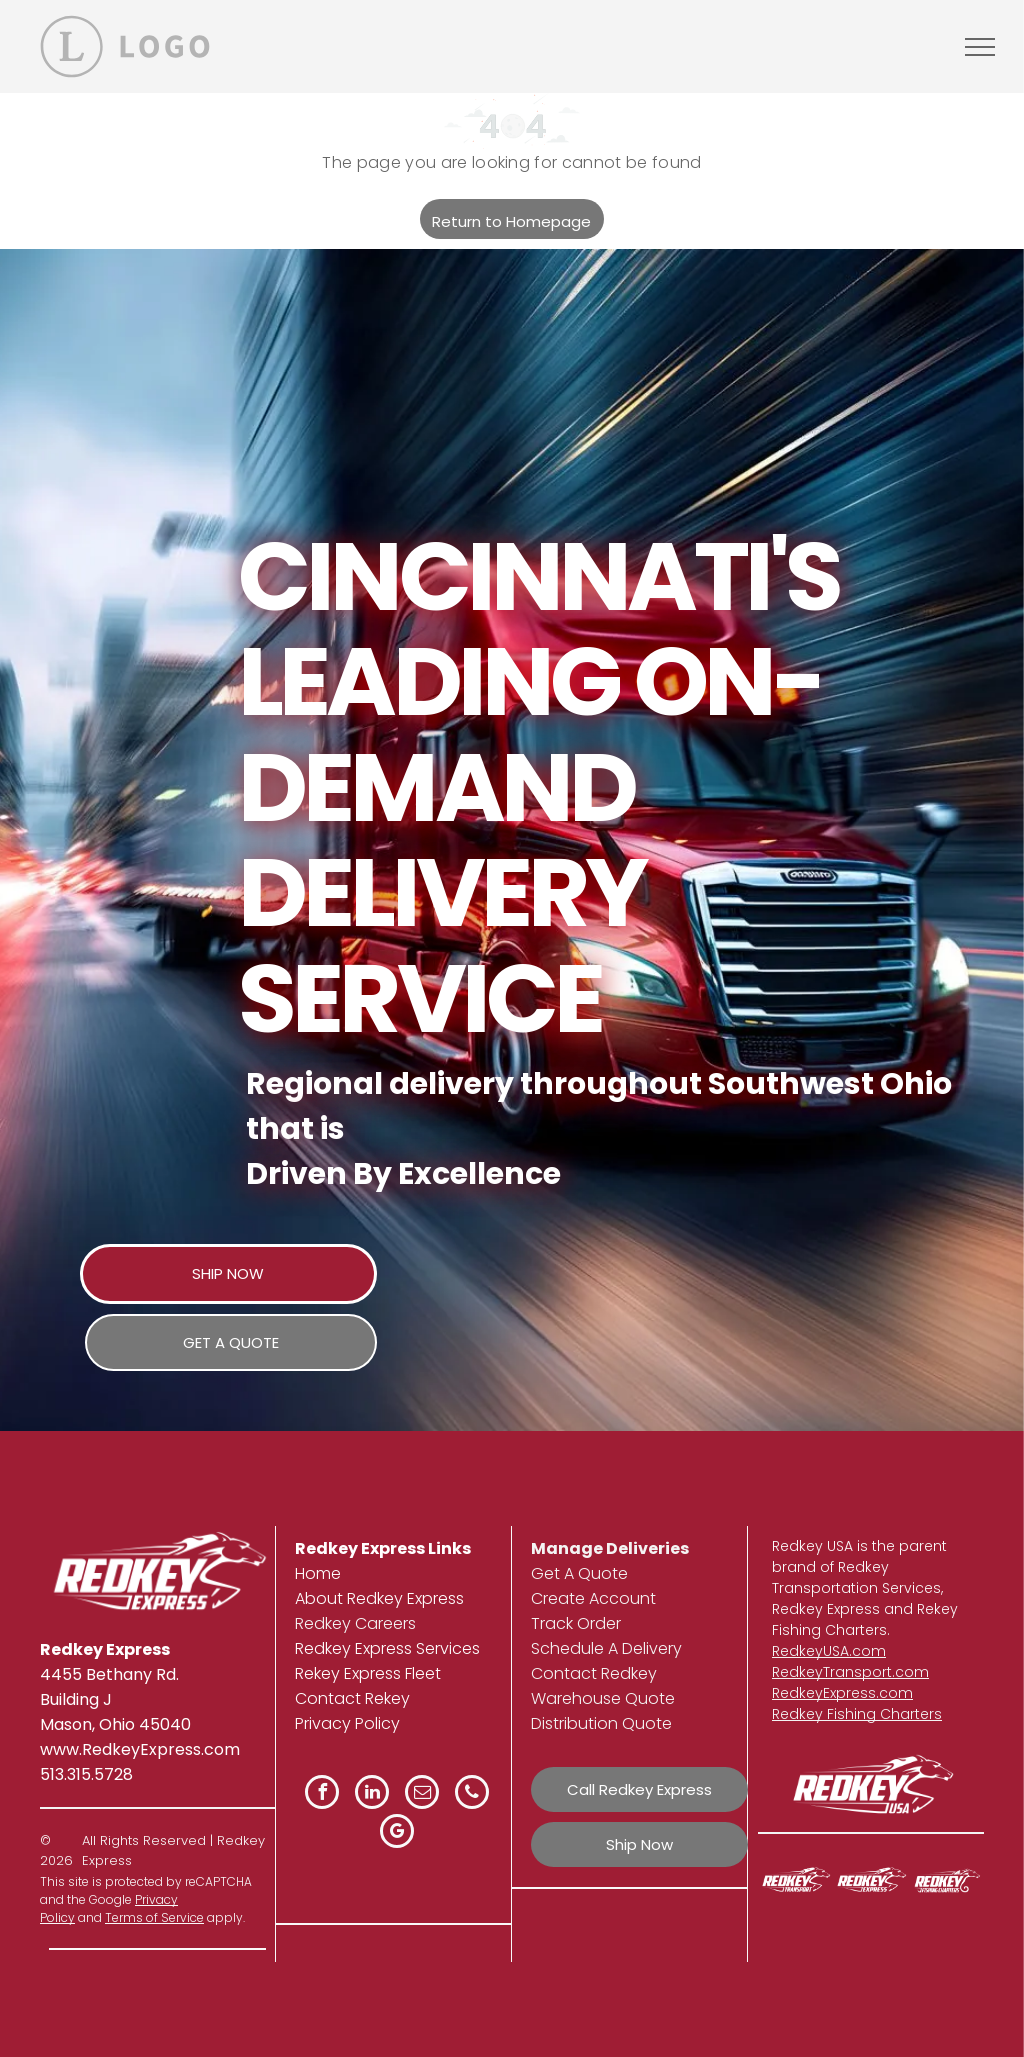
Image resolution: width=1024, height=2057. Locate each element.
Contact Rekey (352, 1698)
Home (318, 1573)
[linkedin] (372, 1794)
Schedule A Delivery (606, 1648)
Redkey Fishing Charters (857, 1714)
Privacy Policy (347, 1723)
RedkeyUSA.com (829, 1651)
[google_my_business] (397, 1833)
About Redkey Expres (375, 1598)
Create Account (593, 1598)
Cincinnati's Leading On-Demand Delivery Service (538, 787)
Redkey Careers (355, 1623)
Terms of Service (154, 1917)
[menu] (980, 47)
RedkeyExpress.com (842, 1693)
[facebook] (322, 1794)
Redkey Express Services (387, 1648)
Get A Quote (579, 1573)
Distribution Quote (601, 1723)
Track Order (576, 1623)
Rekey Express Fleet (368, 1673)
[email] (422, 1794)
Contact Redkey (594, 1673)
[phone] (472, 1794)
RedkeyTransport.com (850, 1672)
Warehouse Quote (603, 1698)
